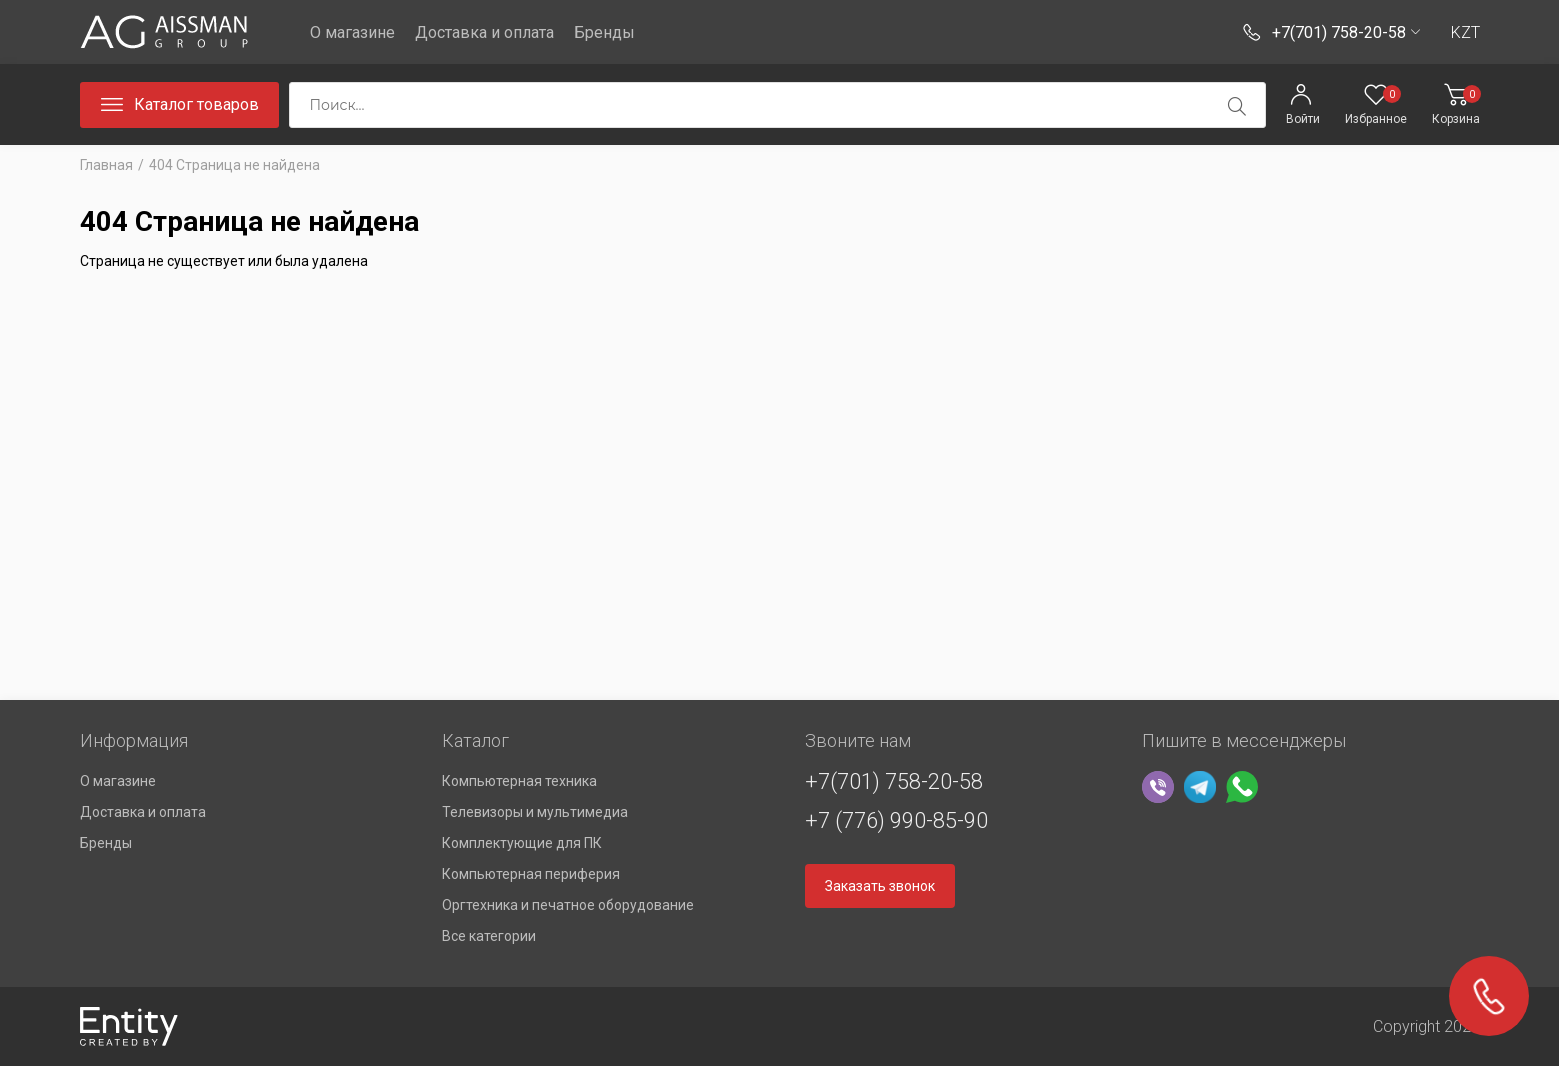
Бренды (604, 32)
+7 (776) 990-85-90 (896, 820)
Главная (106, 165)
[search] (1237, 106)
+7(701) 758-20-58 (894, 781)
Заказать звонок (880, 886)
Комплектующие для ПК (522, 843)
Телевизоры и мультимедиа (535, 812)
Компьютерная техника (519, 781)
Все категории (489, 936)
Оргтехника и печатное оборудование (568, 905)
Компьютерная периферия (531, 874)
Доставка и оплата (484, 32)
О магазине (352, 32)
